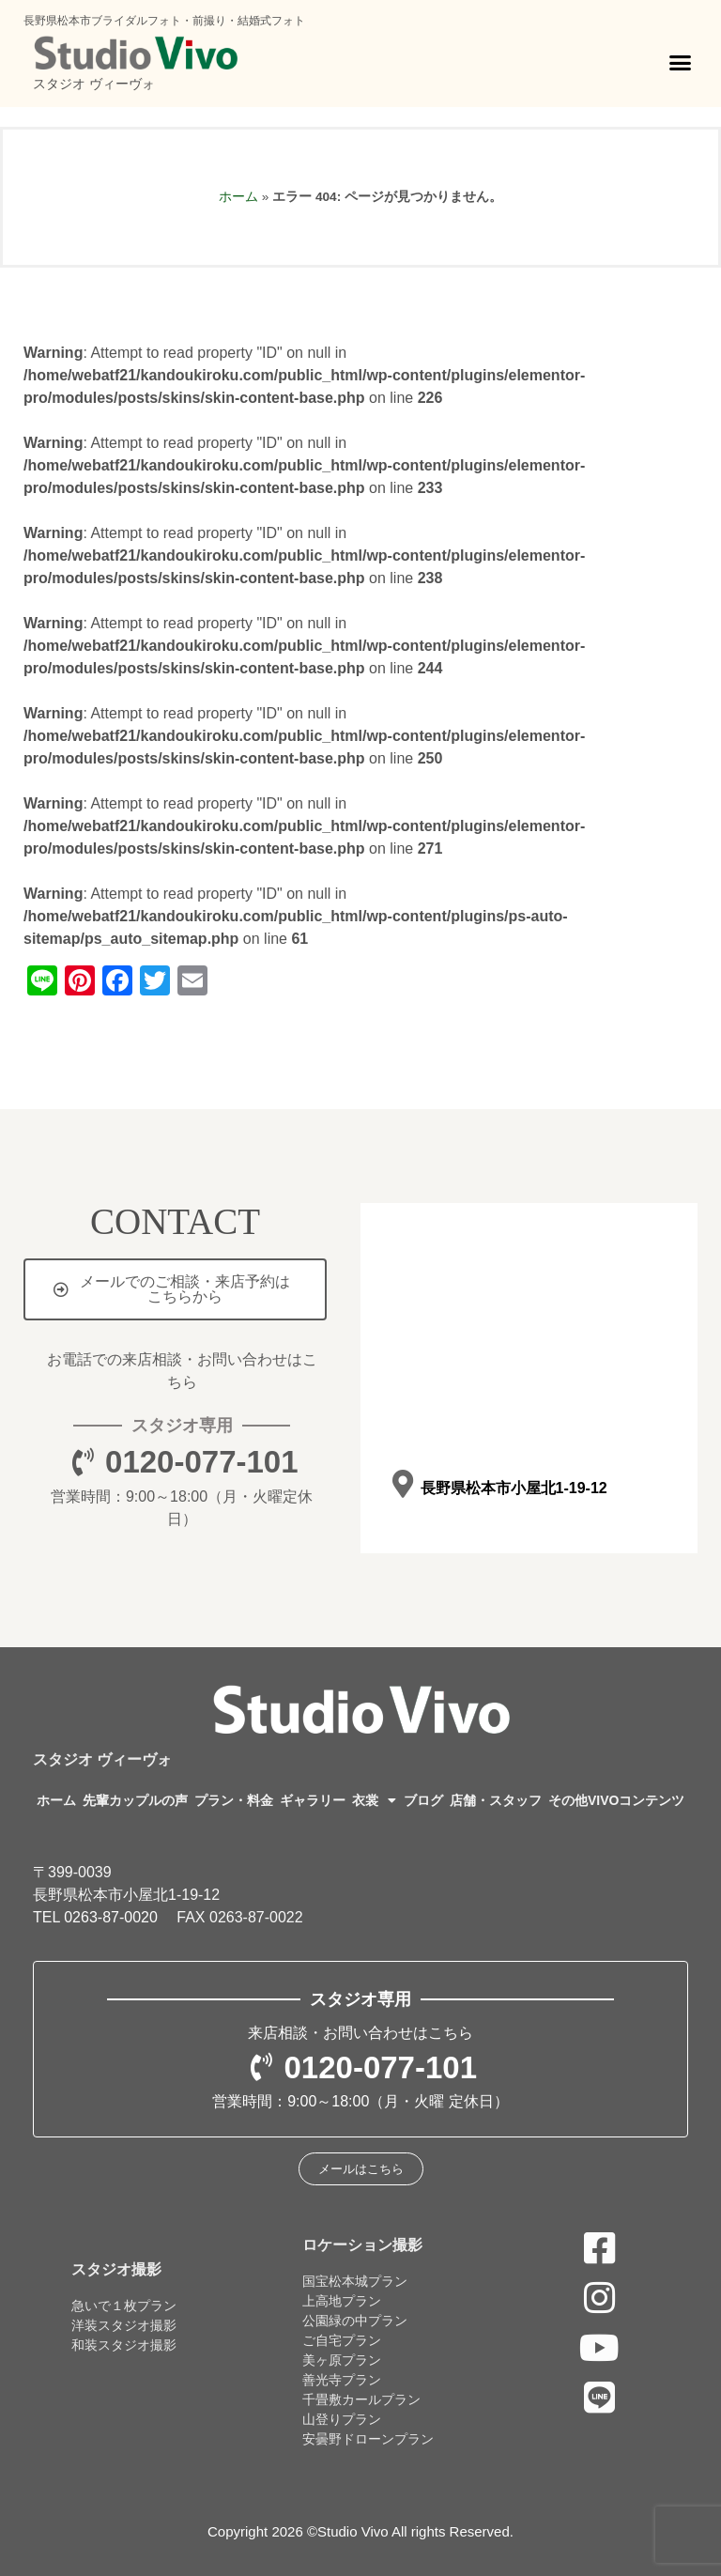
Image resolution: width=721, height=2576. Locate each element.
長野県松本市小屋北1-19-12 (513, 1488)
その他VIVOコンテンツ (616, 1800)
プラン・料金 (233, 1800)
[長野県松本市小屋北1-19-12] (402, 1485)
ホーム (238, 197)
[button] (680, 63)
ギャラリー (312, 1800)
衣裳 (374, 1800)
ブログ (423, 1800)
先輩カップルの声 (135, 1800)
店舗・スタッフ (496, 1800)
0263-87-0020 (111, 1917)
